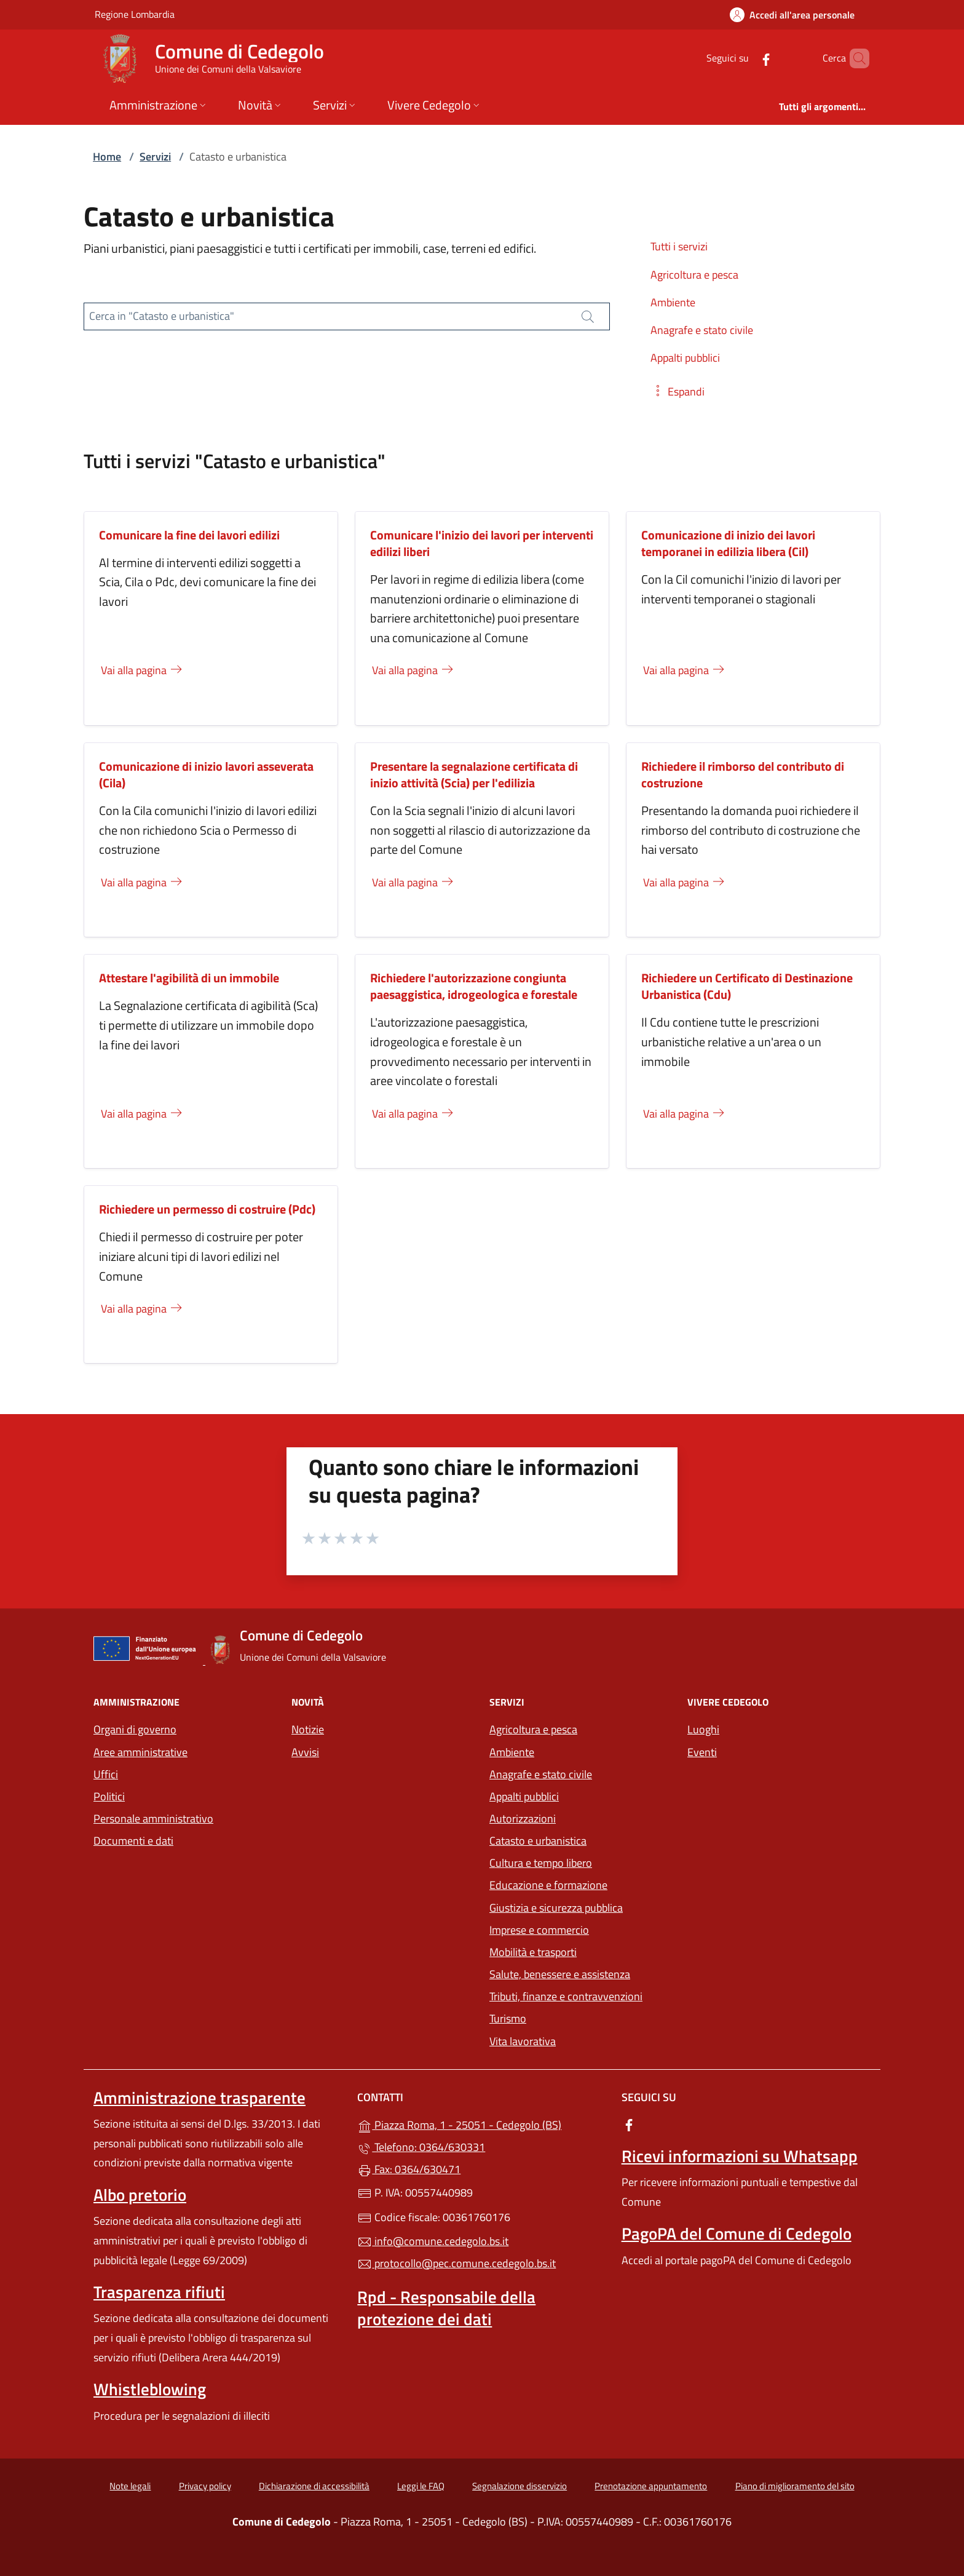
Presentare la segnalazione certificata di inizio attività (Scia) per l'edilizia (474, 774)
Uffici (105, 1774)
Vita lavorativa (522, 2041)
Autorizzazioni (522, 1818)
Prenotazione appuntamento (651, 2486)
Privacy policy (205, 2486)
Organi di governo (134, 1729)
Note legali (130, 2486)
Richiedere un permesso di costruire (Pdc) (207, 1208)
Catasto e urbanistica (538, 1840)
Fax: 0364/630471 (408, 2169)
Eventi (702, 1752)
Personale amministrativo (153, 1818)
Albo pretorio (139, 2195)
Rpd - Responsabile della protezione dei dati (446, 2308)
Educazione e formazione (548, 1885)
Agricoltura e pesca (533, 1729)
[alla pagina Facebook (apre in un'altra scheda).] (745, 58)
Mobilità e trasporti (533, 1952)
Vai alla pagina (142, 670)
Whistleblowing (149, 2389)
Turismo (507, 2018)
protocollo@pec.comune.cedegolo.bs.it (456, 2263)
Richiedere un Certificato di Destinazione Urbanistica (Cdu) (747, 986)
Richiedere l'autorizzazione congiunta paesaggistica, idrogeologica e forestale (473, 986)
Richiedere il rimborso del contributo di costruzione (742, 774)
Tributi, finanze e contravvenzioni (565, 1996)
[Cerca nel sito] (854, 58)
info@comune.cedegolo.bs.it (432, 2241)
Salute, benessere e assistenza (559, 1974)
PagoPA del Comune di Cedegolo (736, 2233)
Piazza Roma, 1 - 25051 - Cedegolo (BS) (481, 2123)
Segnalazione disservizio (519, 2486)
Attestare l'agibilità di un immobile (189, 977)
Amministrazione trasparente (199, 2097)
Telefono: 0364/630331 (421, 2147)
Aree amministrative (140, 1752)
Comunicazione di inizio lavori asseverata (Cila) (206, 774)
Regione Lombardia (135, 14)
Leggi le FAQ (420, 2486)
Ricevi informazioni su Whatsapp (740, 2156)
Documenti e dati (133, 1840)
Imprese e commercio (539, 1930)
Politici (109, 1796)
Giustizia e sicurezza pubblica (556, 1907)
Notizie (307, 1729)
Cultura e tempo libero (540, 1862)
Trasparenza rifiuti (159, 2292)
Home (107, 156)
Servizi (155, 156)
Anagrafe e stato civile (540, 1774)
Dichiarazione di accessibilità (314, 2486)
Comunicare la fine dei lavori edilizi (189, 534)
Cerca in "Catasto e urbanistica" (161, 316)
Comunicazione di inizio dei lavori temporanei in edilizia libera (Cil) (728, 543)
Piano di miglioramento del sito (795, 2486)
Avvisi (305, 1752)
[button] (677, 391)
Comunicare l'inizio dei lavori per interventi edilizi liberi (481, 543)
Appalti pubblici (524, 1796)
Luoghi (703, 1729)
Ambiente (511, 1752)
